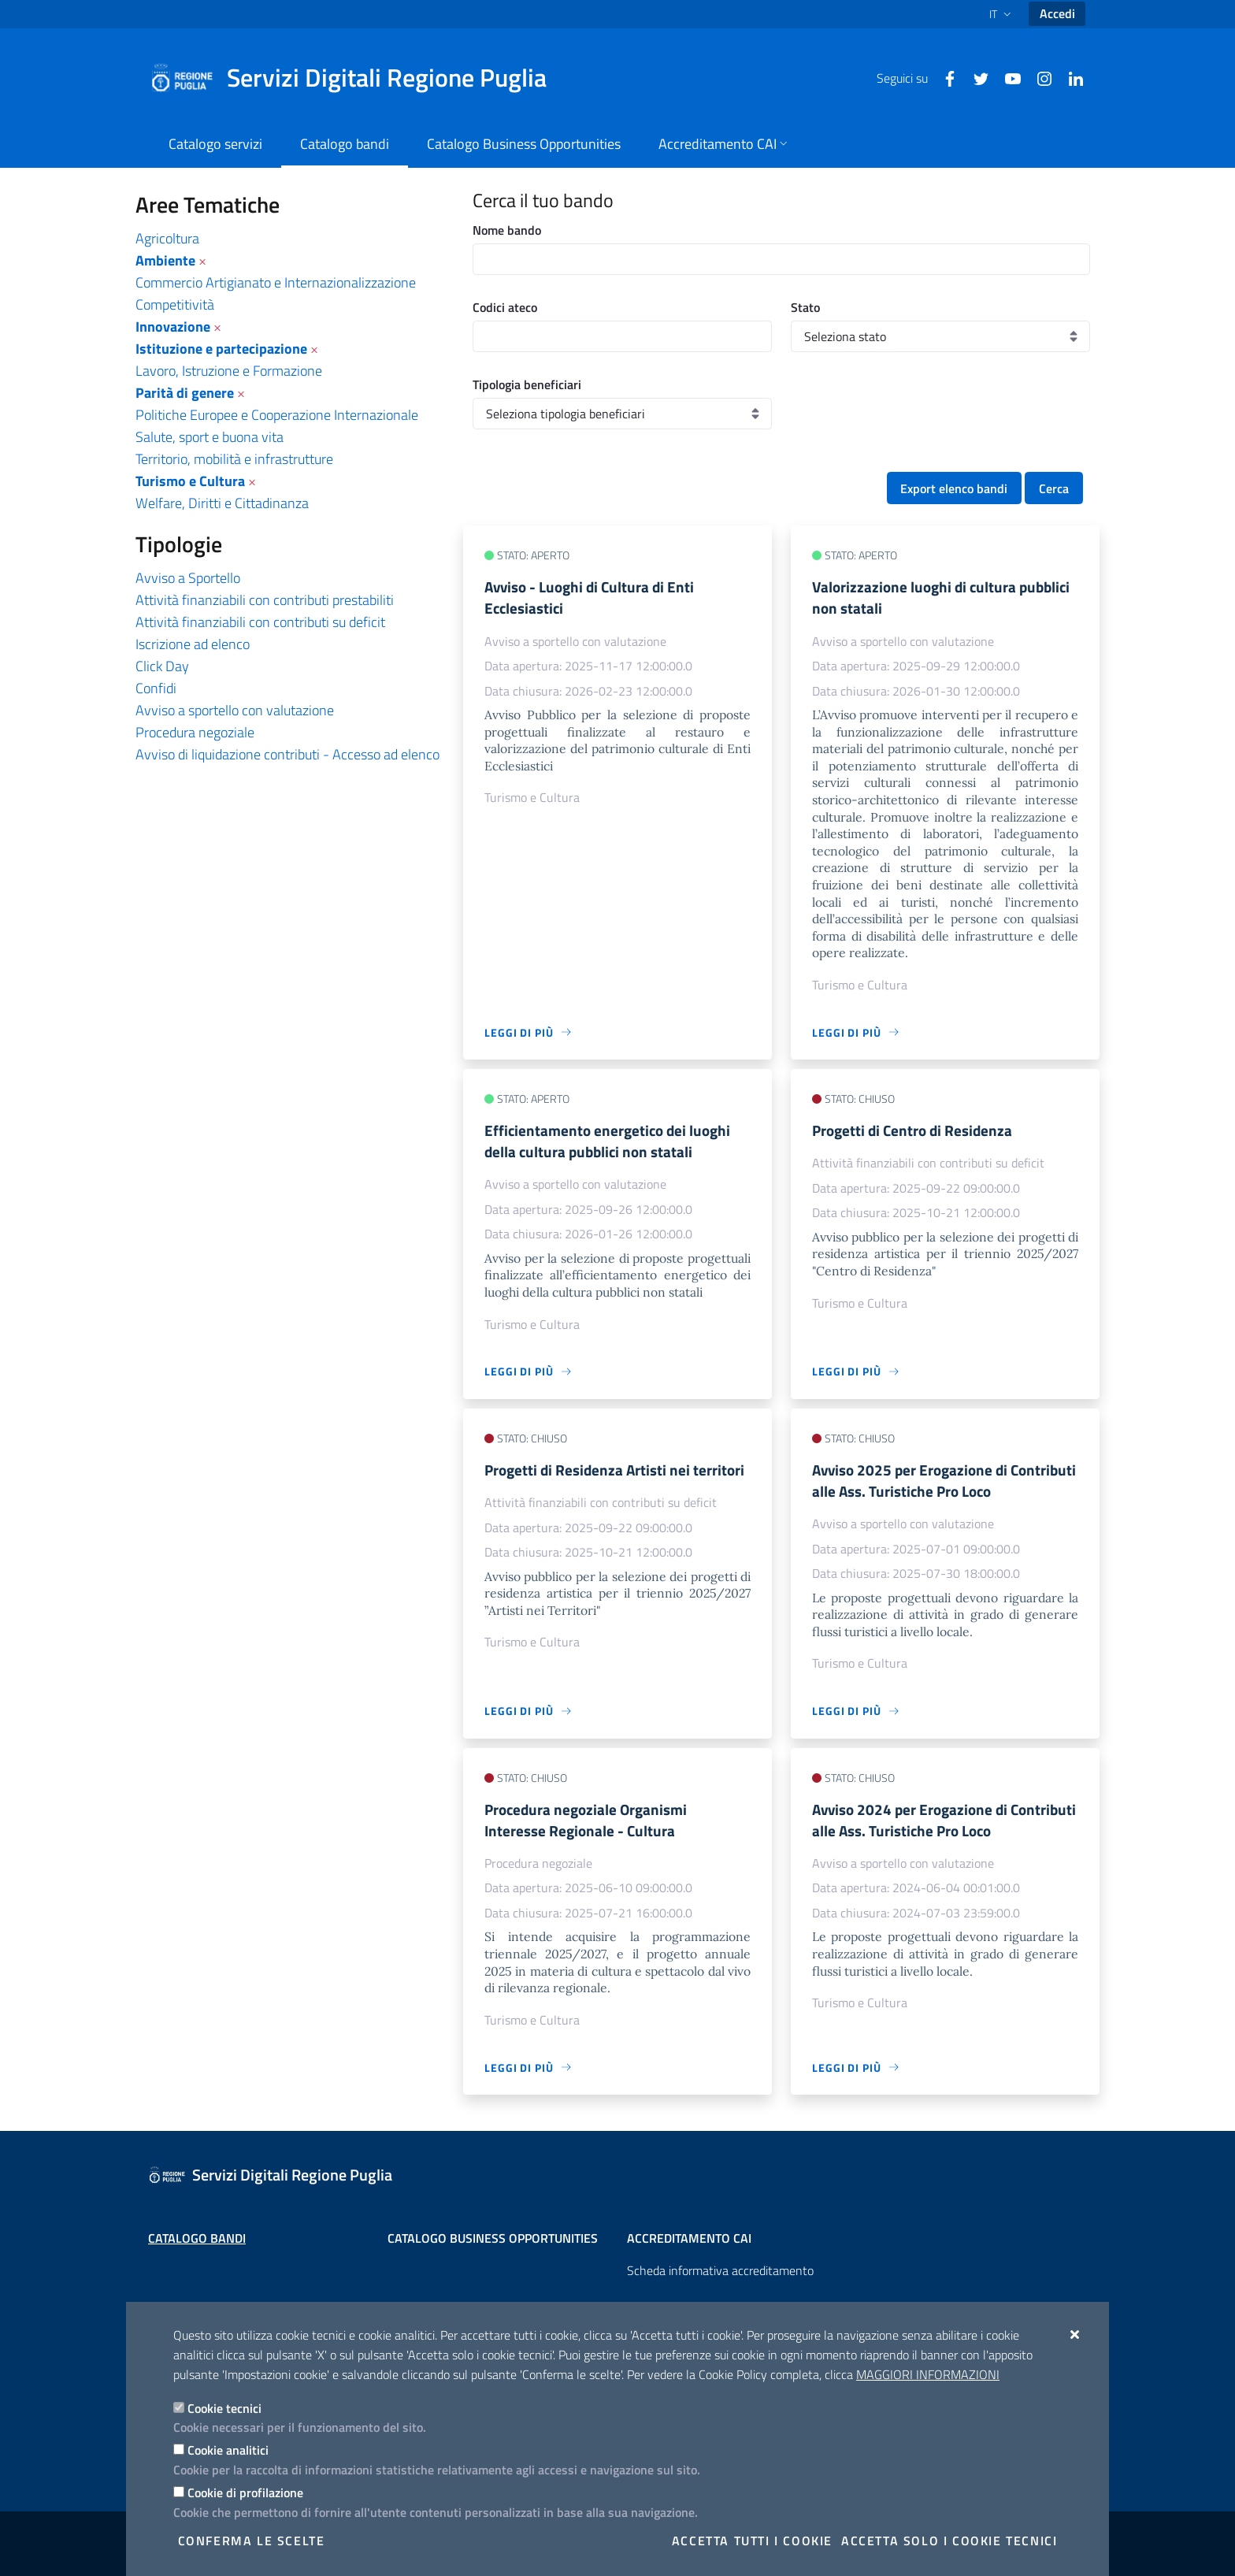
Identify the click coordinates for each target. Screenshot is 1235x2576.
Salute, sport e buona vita (209, 436)
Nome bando (507, 230)
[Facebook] (943, 77)
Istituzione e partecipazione (221, 348)
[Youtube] (1006, 77)
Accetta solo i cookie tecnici (949, 2540)
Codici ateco (505, 307)
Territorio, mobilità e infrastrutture (234, 459)
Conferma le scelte (251, 2540)
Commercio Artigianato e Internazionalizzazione (275, 282)
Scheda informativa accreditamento (720, 2270)
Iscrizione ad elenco (192, 644)
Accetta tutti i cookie (752, 2540)
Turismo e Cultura (190, 481)
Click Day (162, 666)
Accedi (1057, 13)
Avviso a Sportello (187, 577)
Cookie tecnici (224, 2408)
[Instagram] (1038, 77)
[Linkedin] (1069, 77)
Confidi (155, 688)
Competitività (174, 304)
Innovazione (172, 326)
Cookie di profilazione (245, 2492)
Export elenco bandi (953, 488)
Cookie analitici (228, 2450)
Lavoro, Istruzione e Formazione (228, 370)
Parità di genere (184, 392)
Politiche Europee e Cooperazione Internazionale (276, 414)
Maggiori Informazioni (927, 2374)
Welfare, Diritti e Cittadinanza (222, 503)
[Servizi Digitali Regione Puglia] (358, 78)
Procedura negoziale (194, 732)
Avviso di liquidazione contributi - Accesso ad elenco (287, 754)
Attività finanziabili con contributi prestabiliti (264, 600)
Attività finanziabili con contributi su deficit (260, 622)
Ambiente (165, 260)
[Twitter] (975, 77)
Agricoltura (167, 238)
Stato (805, 307)
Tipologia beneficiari (527, 384)
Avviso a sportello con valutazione (234, 710)
